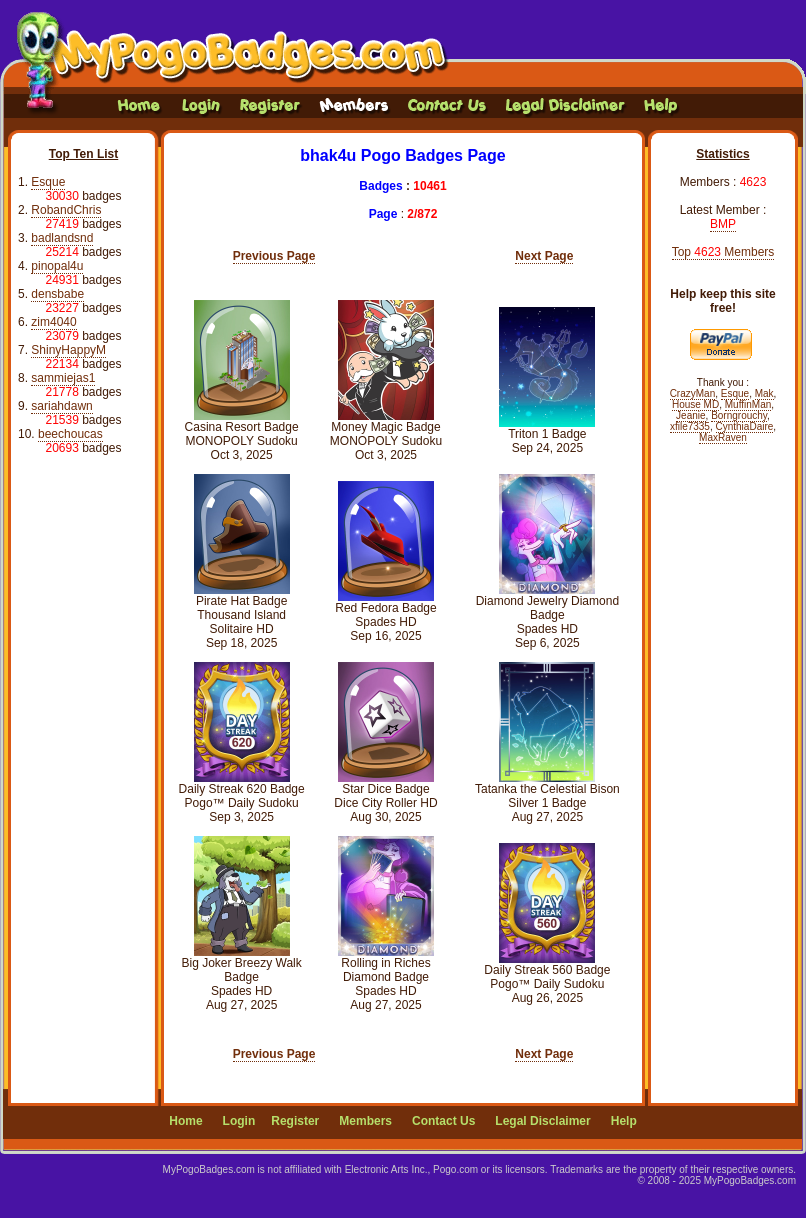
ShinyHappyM (68, 350)
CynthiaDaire (745, 426)
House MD (695, 404)
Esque (48, 182)
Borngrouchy (739, 415)
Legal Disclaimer (542, 1121)
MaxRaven (723, 437)
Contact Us (443, 1121)
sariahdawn (61, 406)
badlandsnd (62, 238)
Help (624, 1121)
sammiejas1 (63, 378)
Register (295, 1121)
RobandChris (66, 210)
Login (239, 1121)
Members (365, 1121)
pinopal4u (57, 266)
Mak (764, 393)
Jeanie (690, 415)
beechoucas (70, 434)
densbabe (57, 294)
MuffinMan (748, 404)
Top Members (723, 252)
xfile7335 (690, 426)
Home (185, 1121)
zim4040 (53, 322)
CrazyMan (693, 393)
